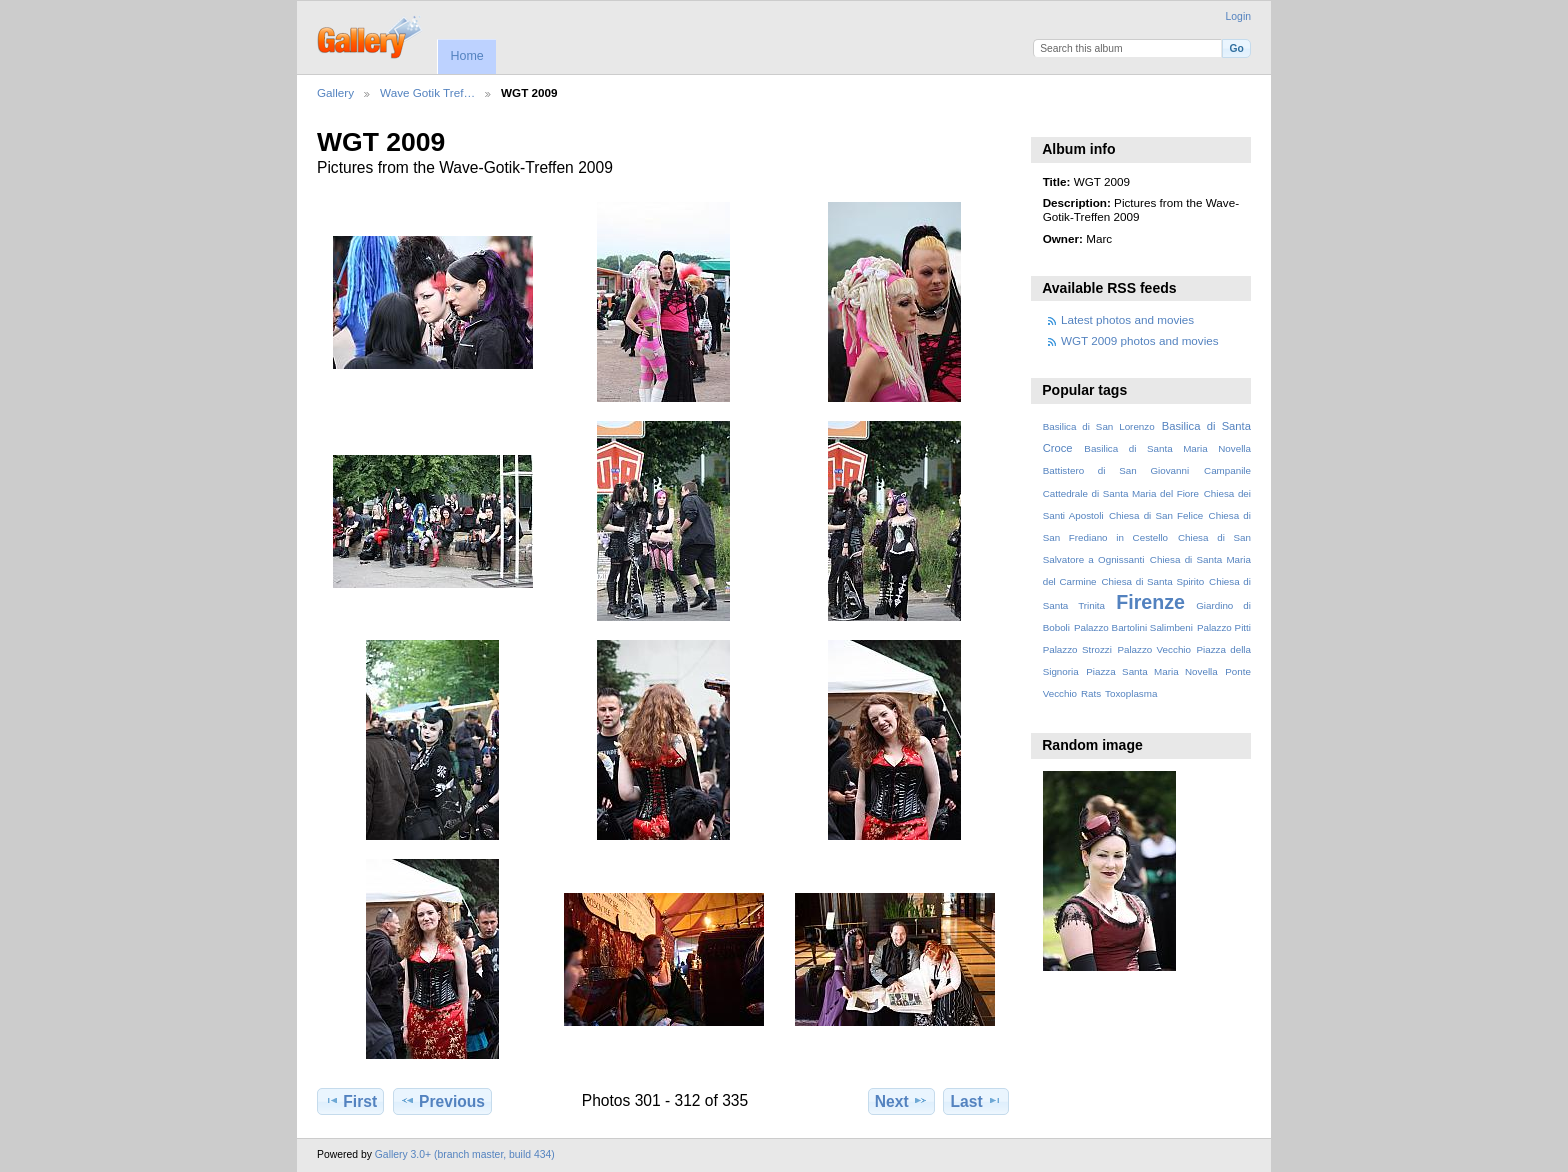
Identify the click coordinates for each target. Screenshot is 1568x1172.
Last (976, 1101)
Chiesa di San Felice (1156, 515)
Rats (1091, 693)
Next (901, 1101)
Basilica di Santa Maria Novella (1167, 448)
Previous (442, 1101)
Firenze (1150, 602)
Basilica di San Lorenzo (1099, 426)
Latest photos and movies (1127, 319)
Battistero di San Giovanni (1116, 470)
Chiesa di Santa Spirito (1152, 581)
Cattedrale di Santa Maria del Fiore (1121, 493)
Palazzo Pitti (1224, 627)
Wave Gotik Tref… (427, 92)
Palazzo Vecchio (1154, 649)
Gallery (335, 92)
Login (1238, 16)
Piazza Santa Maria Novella (1152, 671)
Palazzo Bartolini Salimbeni (1133, 627)
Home (466, 56)
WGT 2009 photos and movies (1140, 340)
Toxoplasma (1131, 693)
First (350, 1101)
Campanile (1227, 470)
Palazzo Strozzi (1077, 649)
